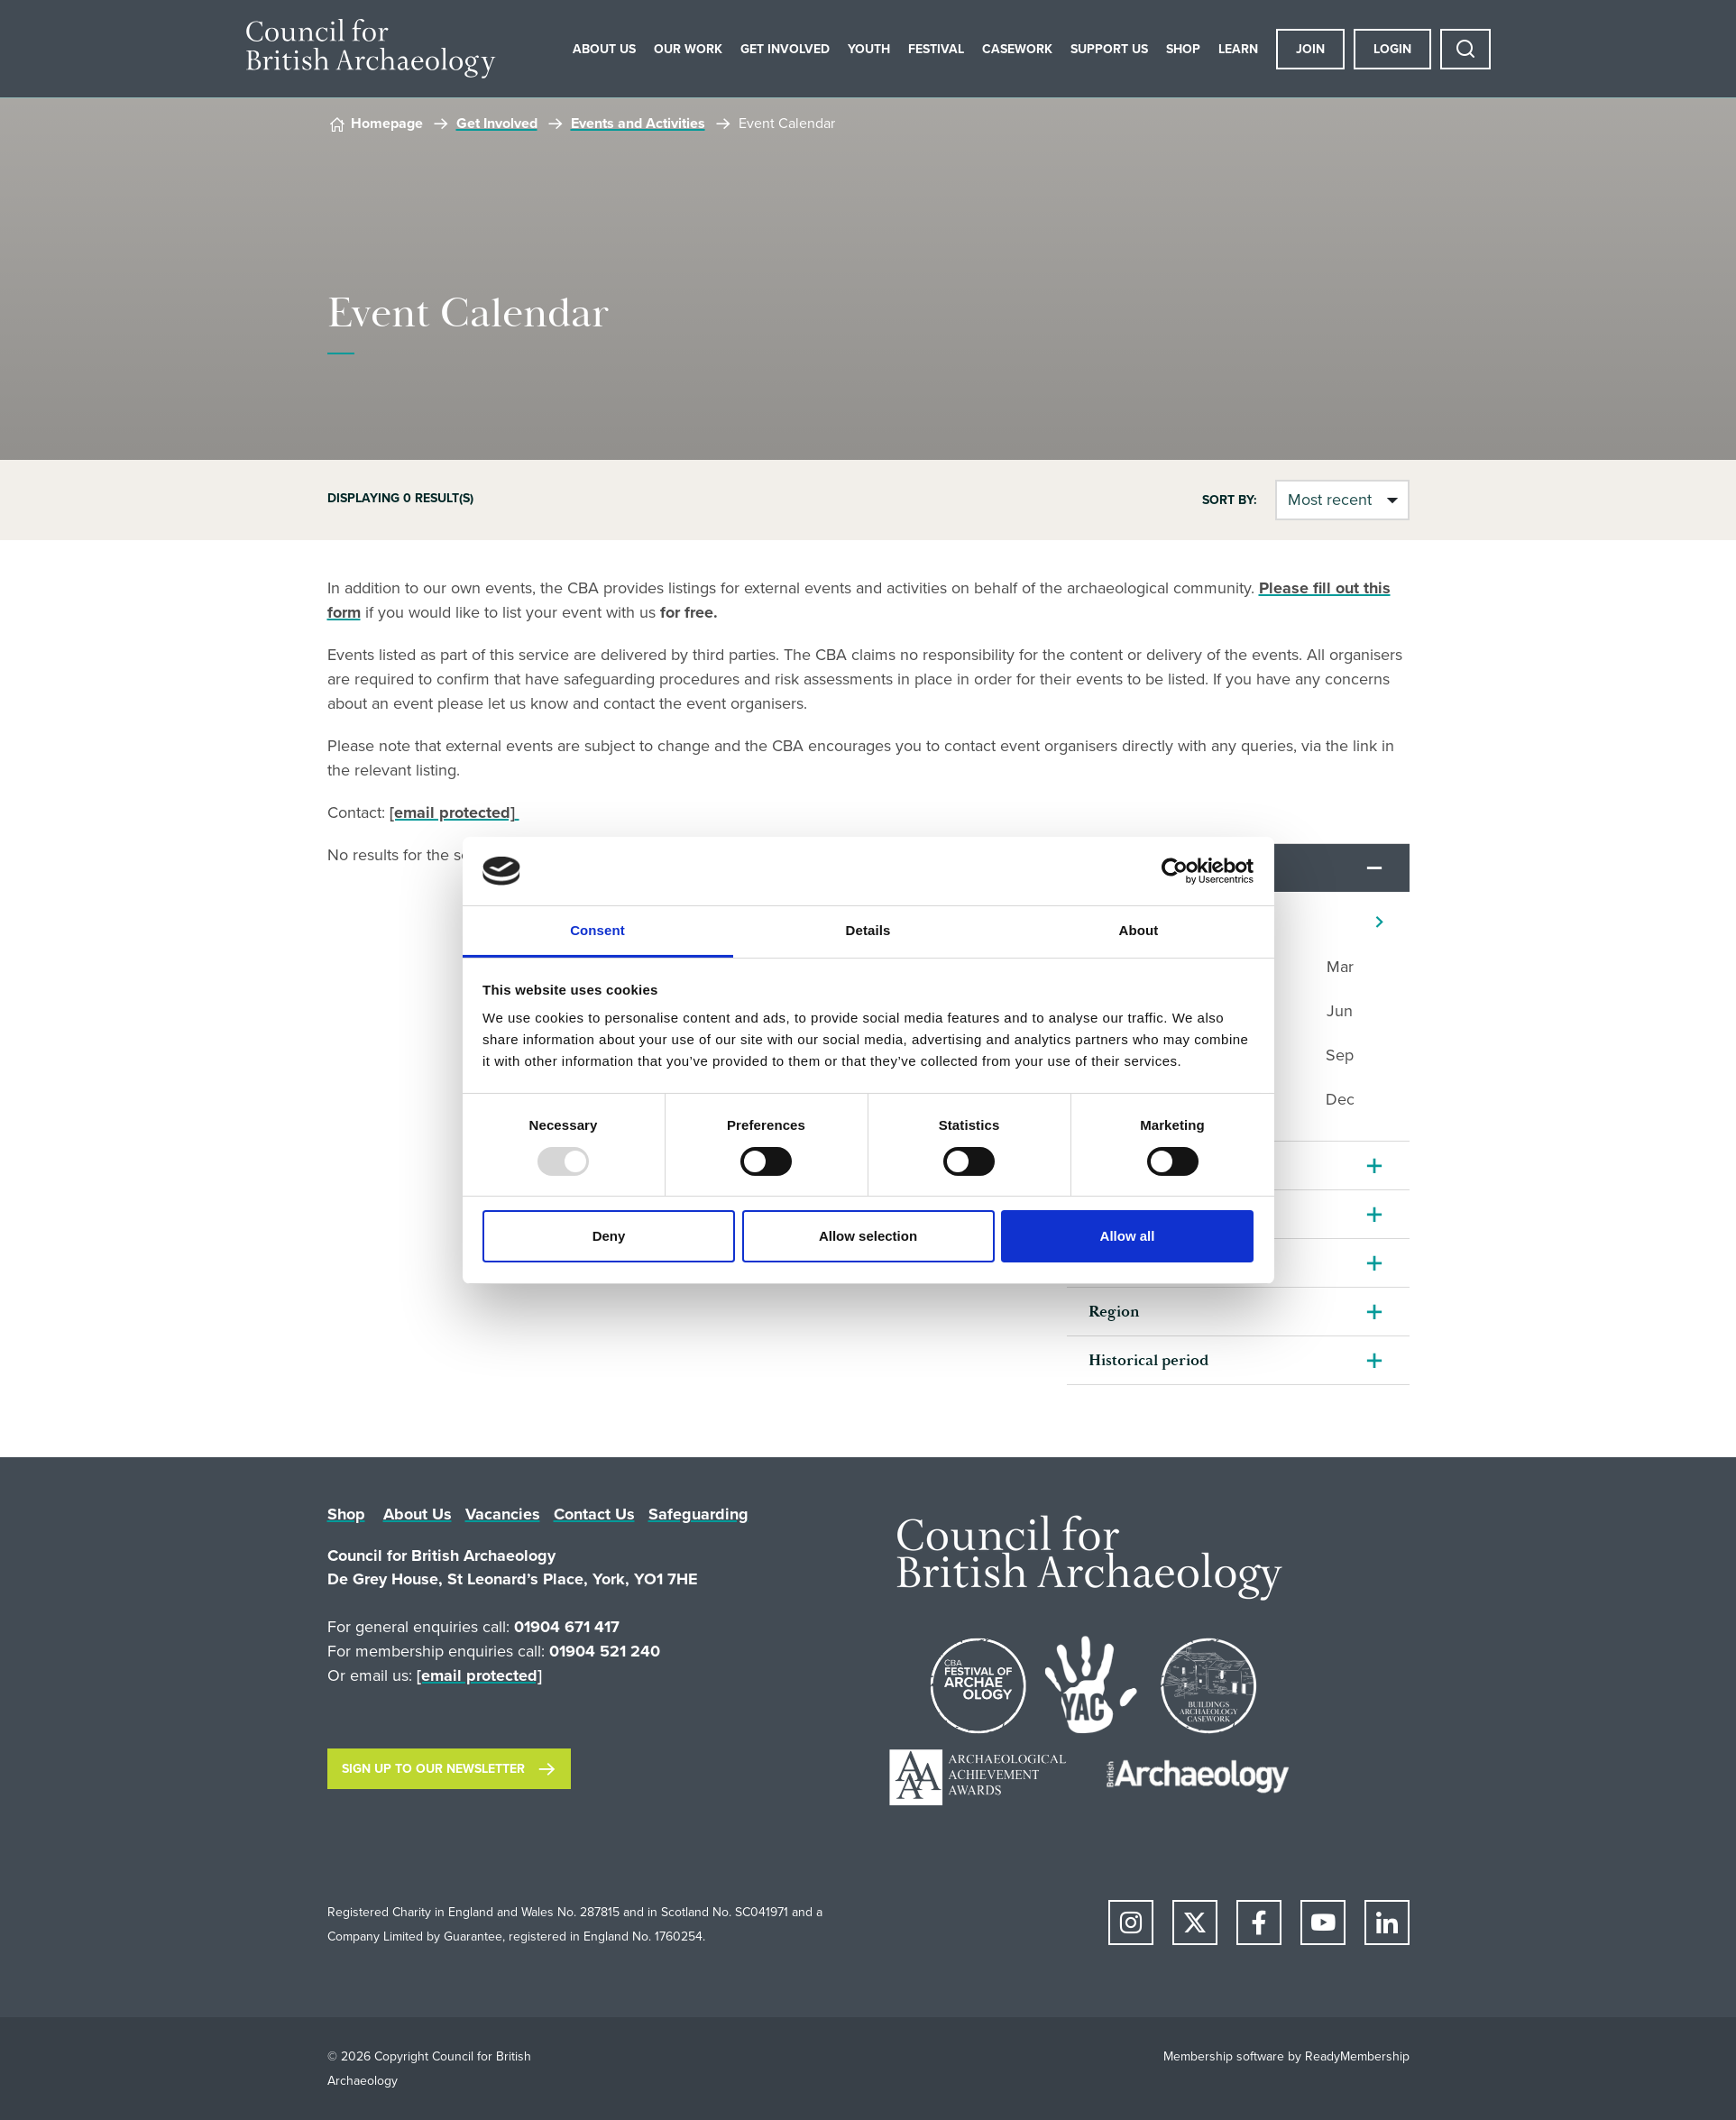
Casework (1017, 49)
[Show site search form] (1465, 49)
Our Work (688, 49)
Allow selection (868, 1236)
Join (1310, 49)
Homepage (387, 123)
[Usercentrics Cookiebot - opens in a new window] (1175, 871)
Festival (936, 49)
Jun (1340, 1011)
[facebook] (1258, 1922)
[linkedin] (1387, 1922)
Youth (869, 49)
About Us (604, 49)
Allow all (1127, 1236)
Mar (1340, 966)
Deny (609, 1236)
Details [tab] (868, 930)
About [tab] (1139, 930)
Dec (1340, 1099)
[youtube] (1323, 1922)
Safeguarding (698, 1514)
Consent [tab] (597, 930)
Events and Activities (638, 123)
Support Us (1109, 49)
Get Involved (785, 49)
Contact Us (594, 1514)
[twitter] (1194, 1922)
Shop (1183, 49)
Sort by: (1229, 500)
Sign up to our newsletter (433, 1768)
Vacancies (502, 1514)
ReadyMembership (1357, 2056)
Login (1392, 49)
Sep (1340, 1055)
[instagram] (1130, 1922)
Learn (1238, 49)
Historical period (1148, 1360)
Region (1114, 1311)
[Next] (1379, 922)
